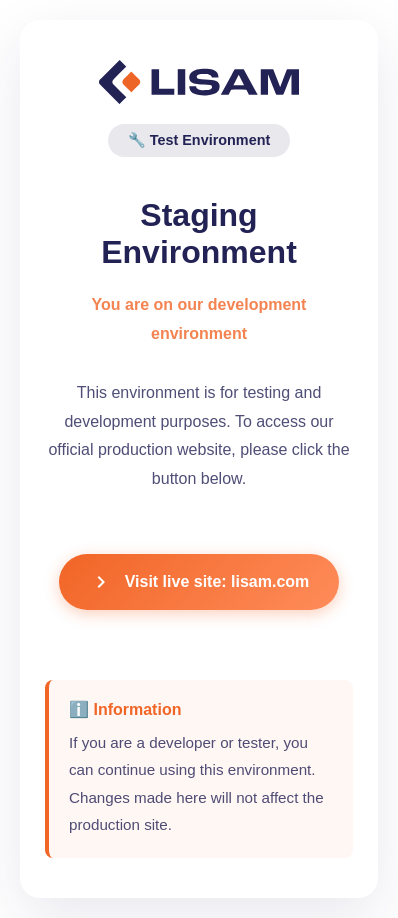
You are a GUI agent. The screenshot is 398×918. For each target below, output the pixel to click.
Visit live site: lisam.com (199, 582)
